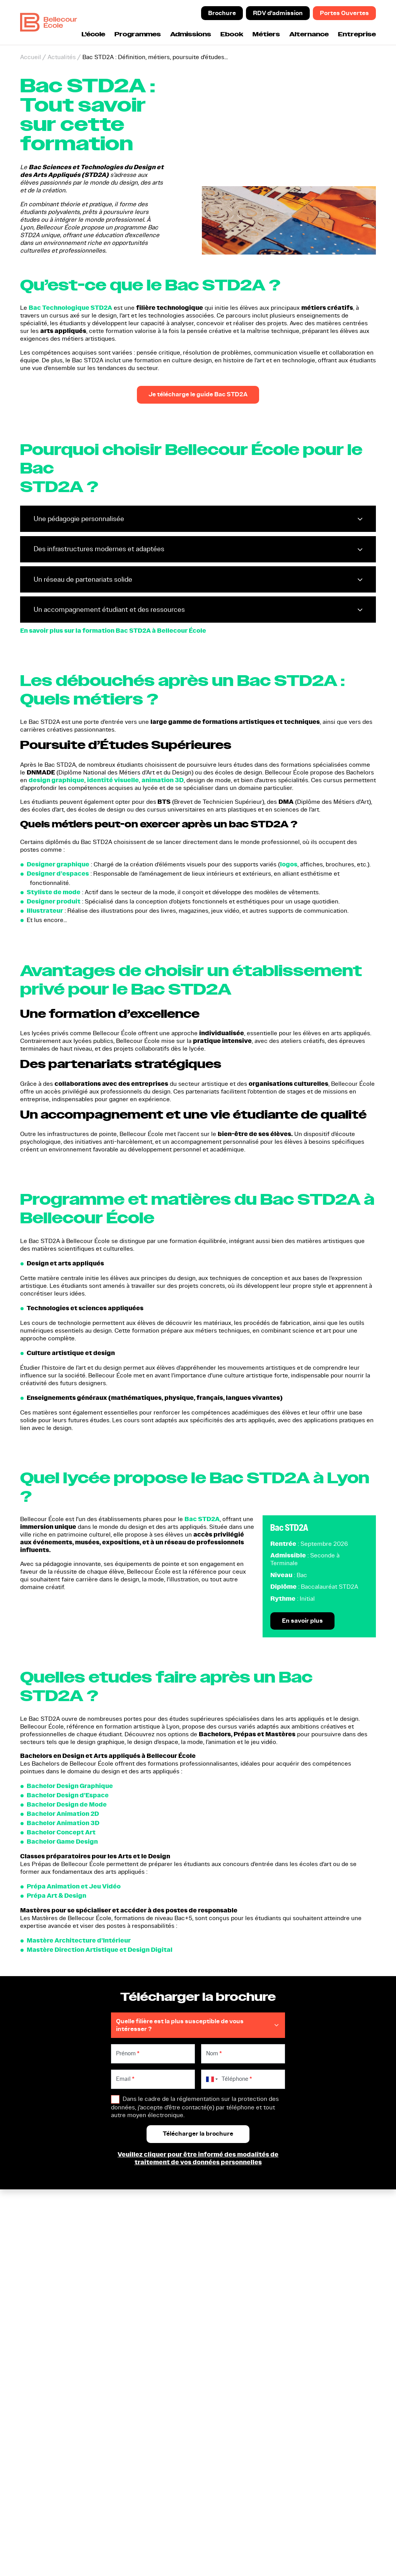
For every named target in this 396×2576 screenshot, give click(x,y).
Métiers (266, 34)
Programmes (137, 34)
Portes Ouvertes (344, 13)
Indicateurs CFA (313, 2285)
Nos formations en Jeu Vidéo (153, 2277)
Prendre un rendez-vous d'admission (236, 2238)
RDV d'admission (278, 13)
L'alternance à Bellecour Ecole (324, 2257)
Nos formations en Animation (153, 2265)
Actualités (62, 57)
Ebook (231, 34)
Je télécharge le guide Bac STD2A (198, 395)
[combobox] (210, 2079)
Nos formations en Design (149, 2253)
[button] (136, 2508)
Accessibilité (279, 2496)
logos (288, 865)
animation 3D (163, 780)
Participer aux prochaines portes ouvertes (237, 2257)
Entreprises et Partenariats (328, 2273)
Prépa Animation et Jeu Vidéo (146, 2238)
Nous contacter (223, 2273)
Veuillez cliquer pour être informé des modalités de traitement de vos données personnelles (198, 2159)
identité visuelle (113, 780)
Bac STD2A (202, 1519)
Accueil (30, 57)
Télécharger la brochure (235, 2222)
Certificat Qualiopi (35, 2477)
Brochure (222, 13)
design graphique (56, 780)
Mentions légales (336, 2490)
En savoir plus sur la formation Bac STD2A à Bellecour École (113, 631)
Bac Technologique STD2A (70, 308)
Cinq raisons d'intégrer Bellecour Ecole (322, 2226)
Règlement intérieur (288, 2490)
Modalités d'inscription (322, 2242)
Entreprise (357, 34)
